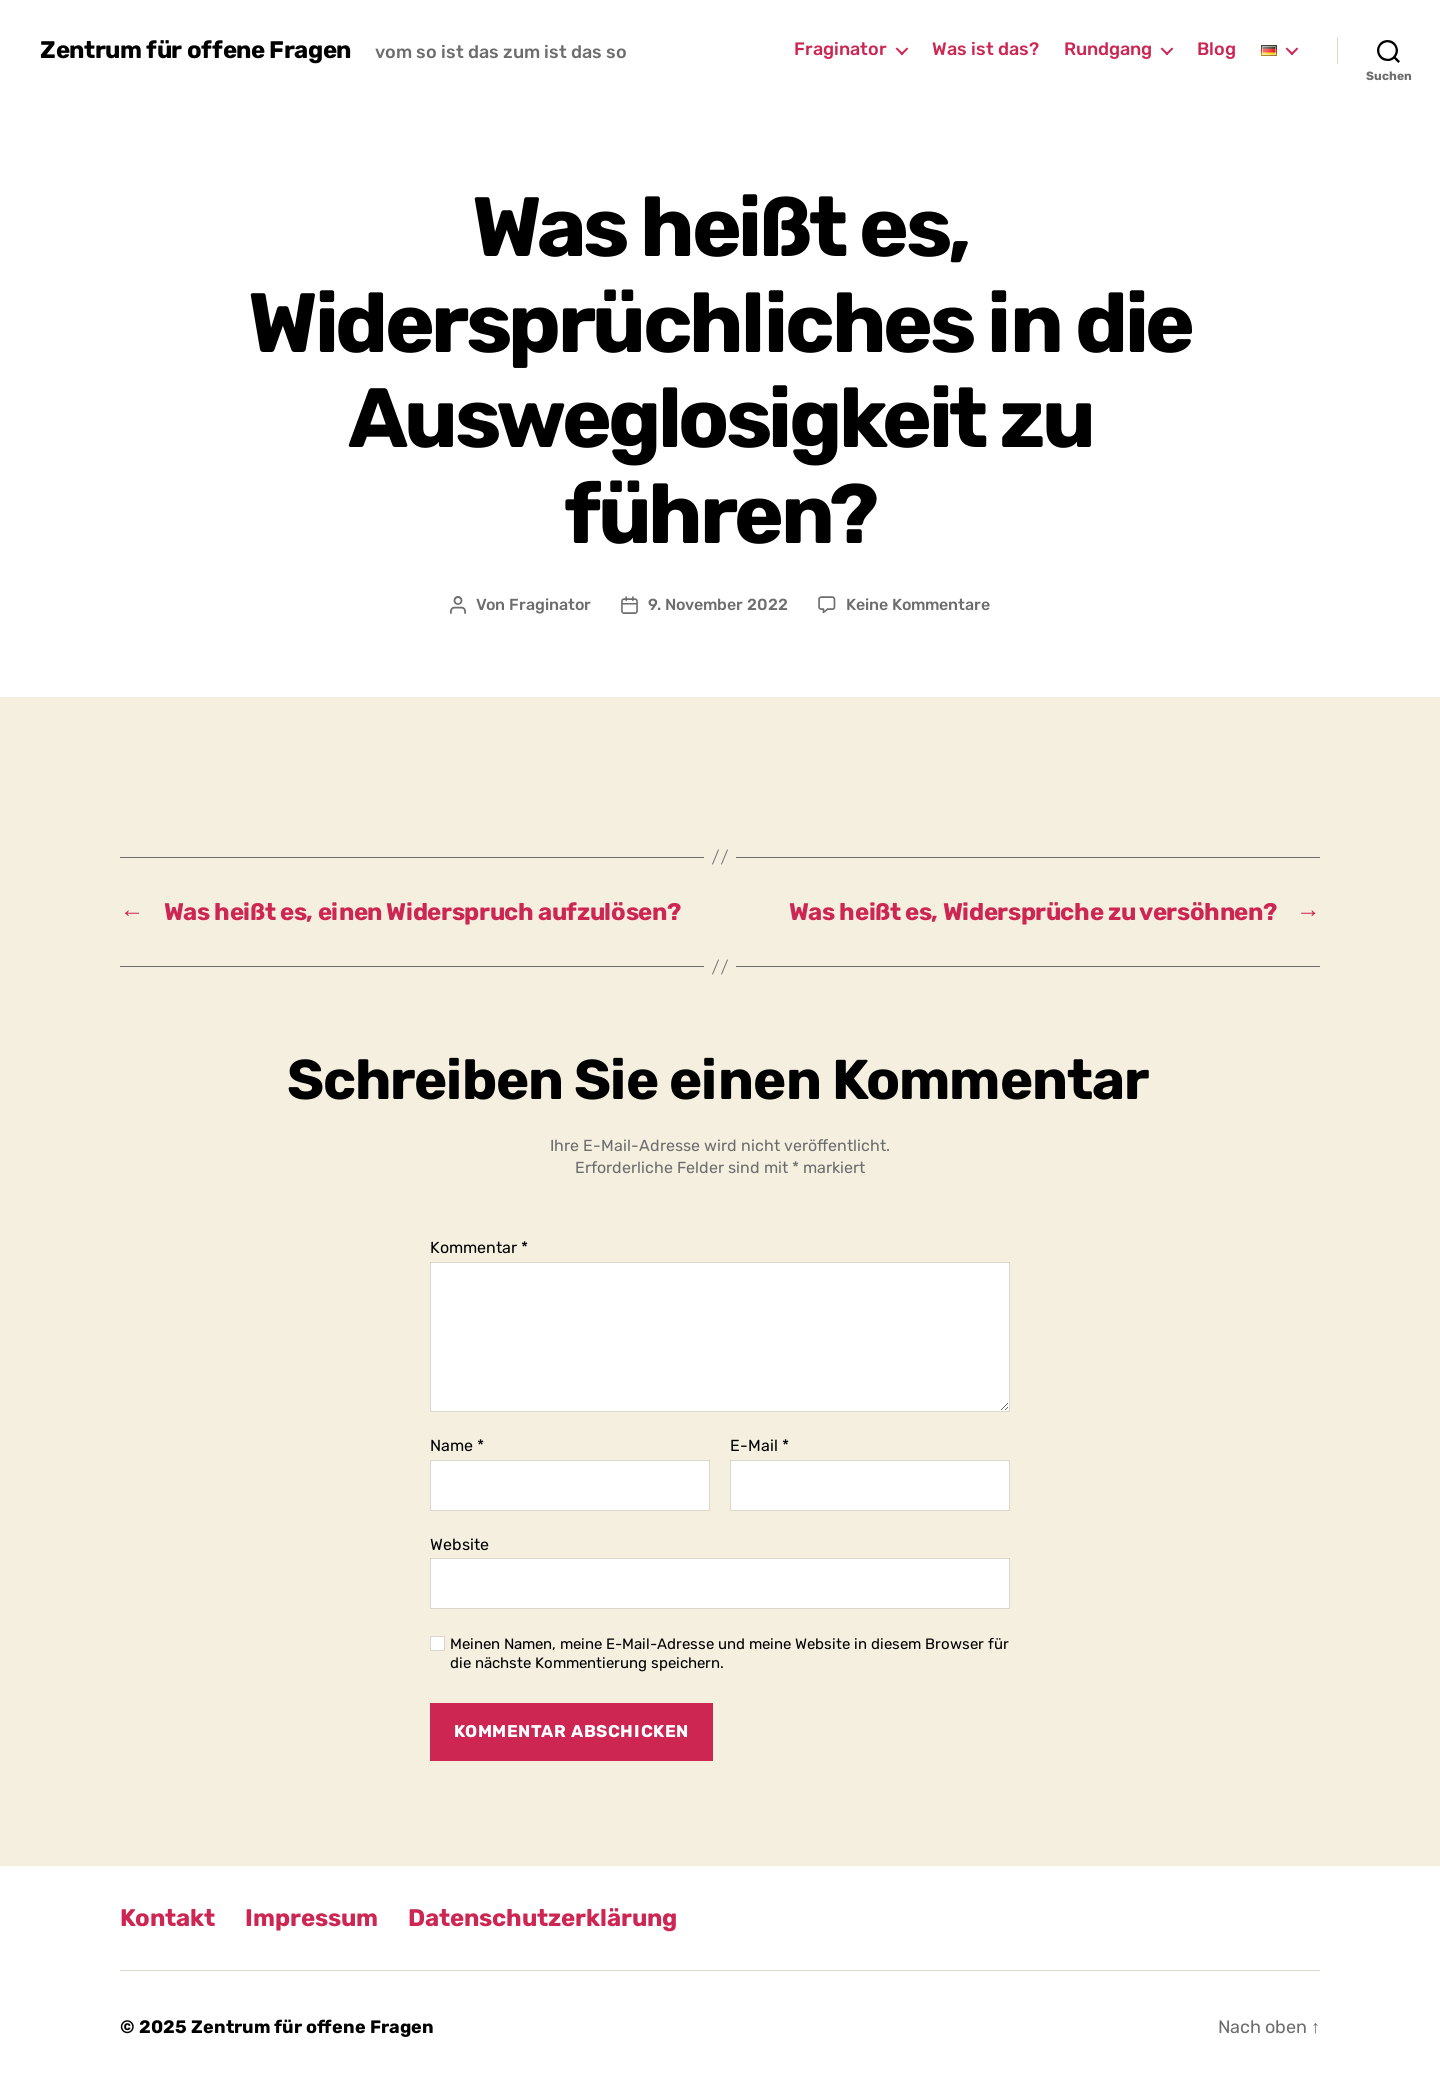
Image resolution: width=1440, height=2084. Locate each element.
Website (459, 1544)
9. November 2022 (718, 604)
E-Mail (759, 1446)
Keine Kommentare (918, 604)
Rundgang (1108, 49)
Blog (1216, 49)
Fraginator (840, 49)
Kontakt (167, 1918)
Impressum (311, 1918)
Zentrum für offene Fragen (195, 50)
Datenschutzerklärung (542, 1918)
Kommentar (479, 1248)
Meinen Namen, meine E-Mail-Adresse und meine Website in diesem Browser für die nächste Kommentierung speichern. (729, 1653)
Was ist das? (985, 49)
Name (457, 1446)
